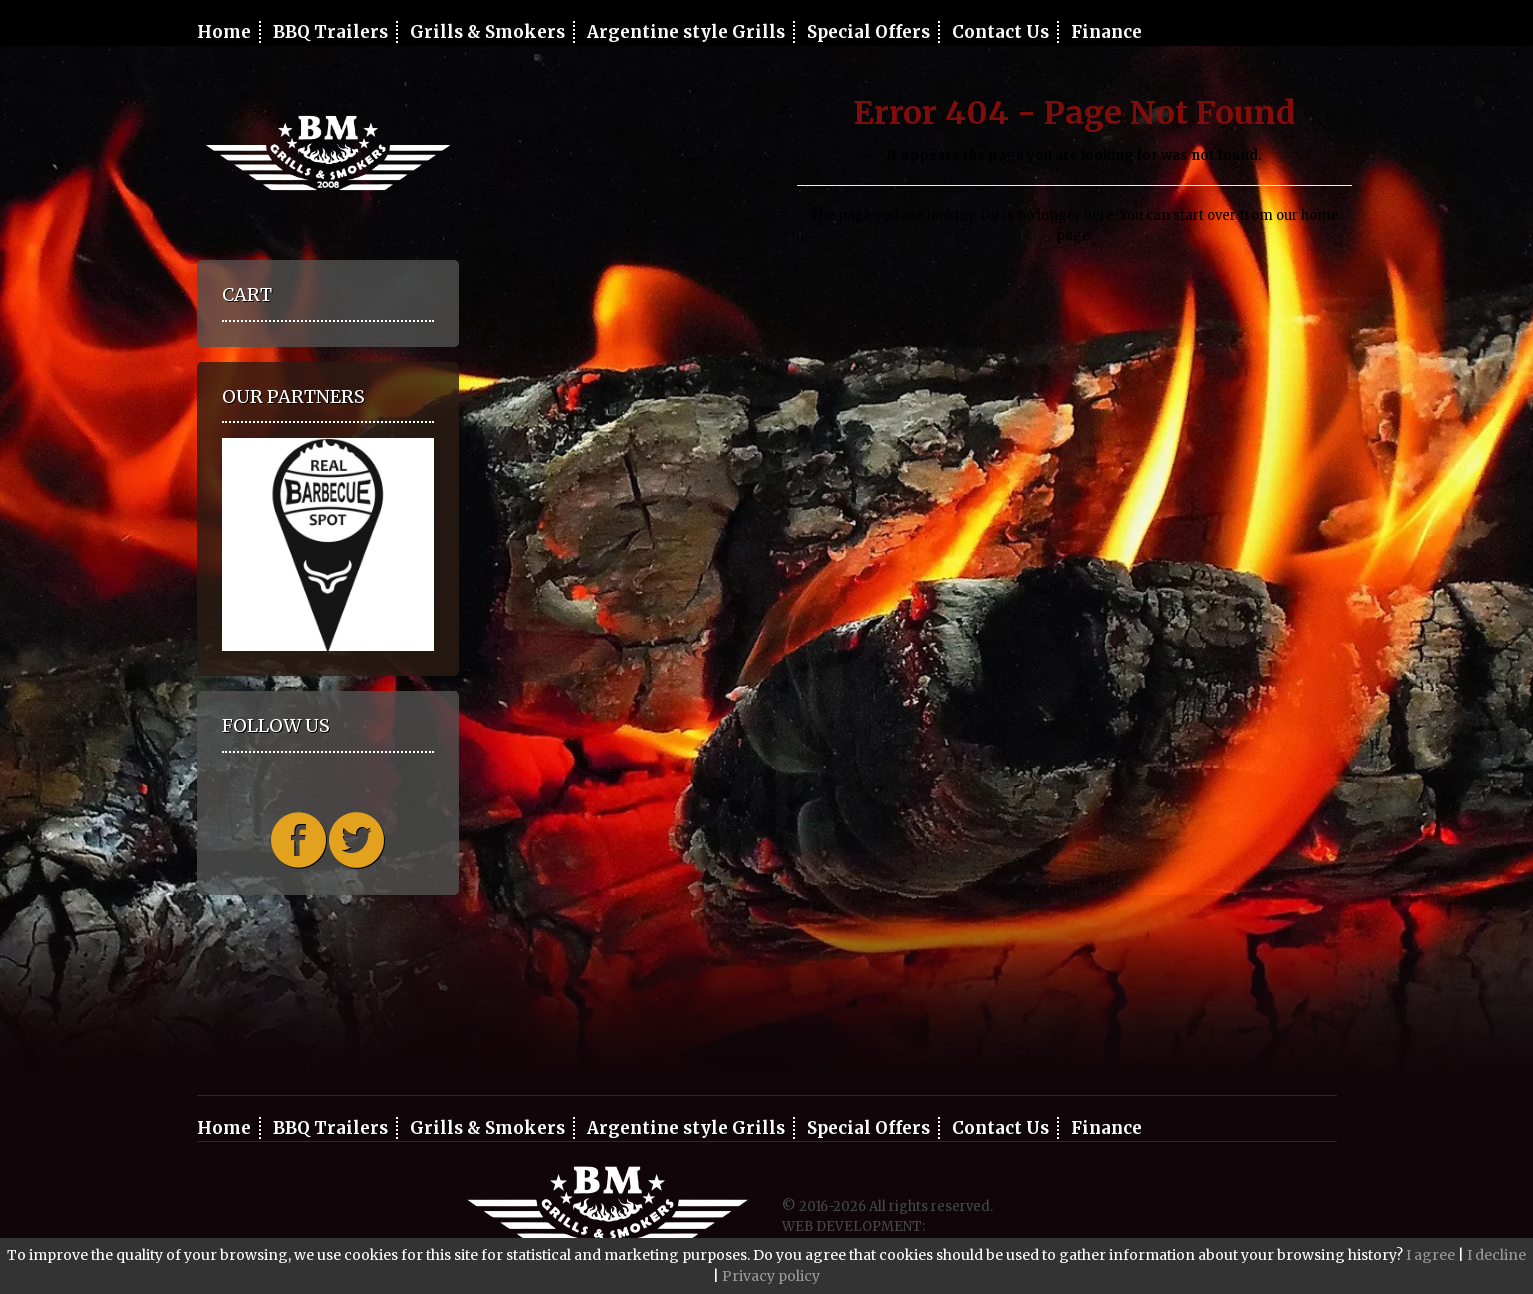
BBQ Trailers (330, 32)
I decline (1496, 1255)
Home (224, 32)
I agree (1430, 1255)
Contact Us (1000, 32)
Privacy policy (771, 1276)
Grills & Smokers (487, 32)
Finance (1106, 32)
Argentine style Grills (686, 32)
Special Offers (868, 32)
